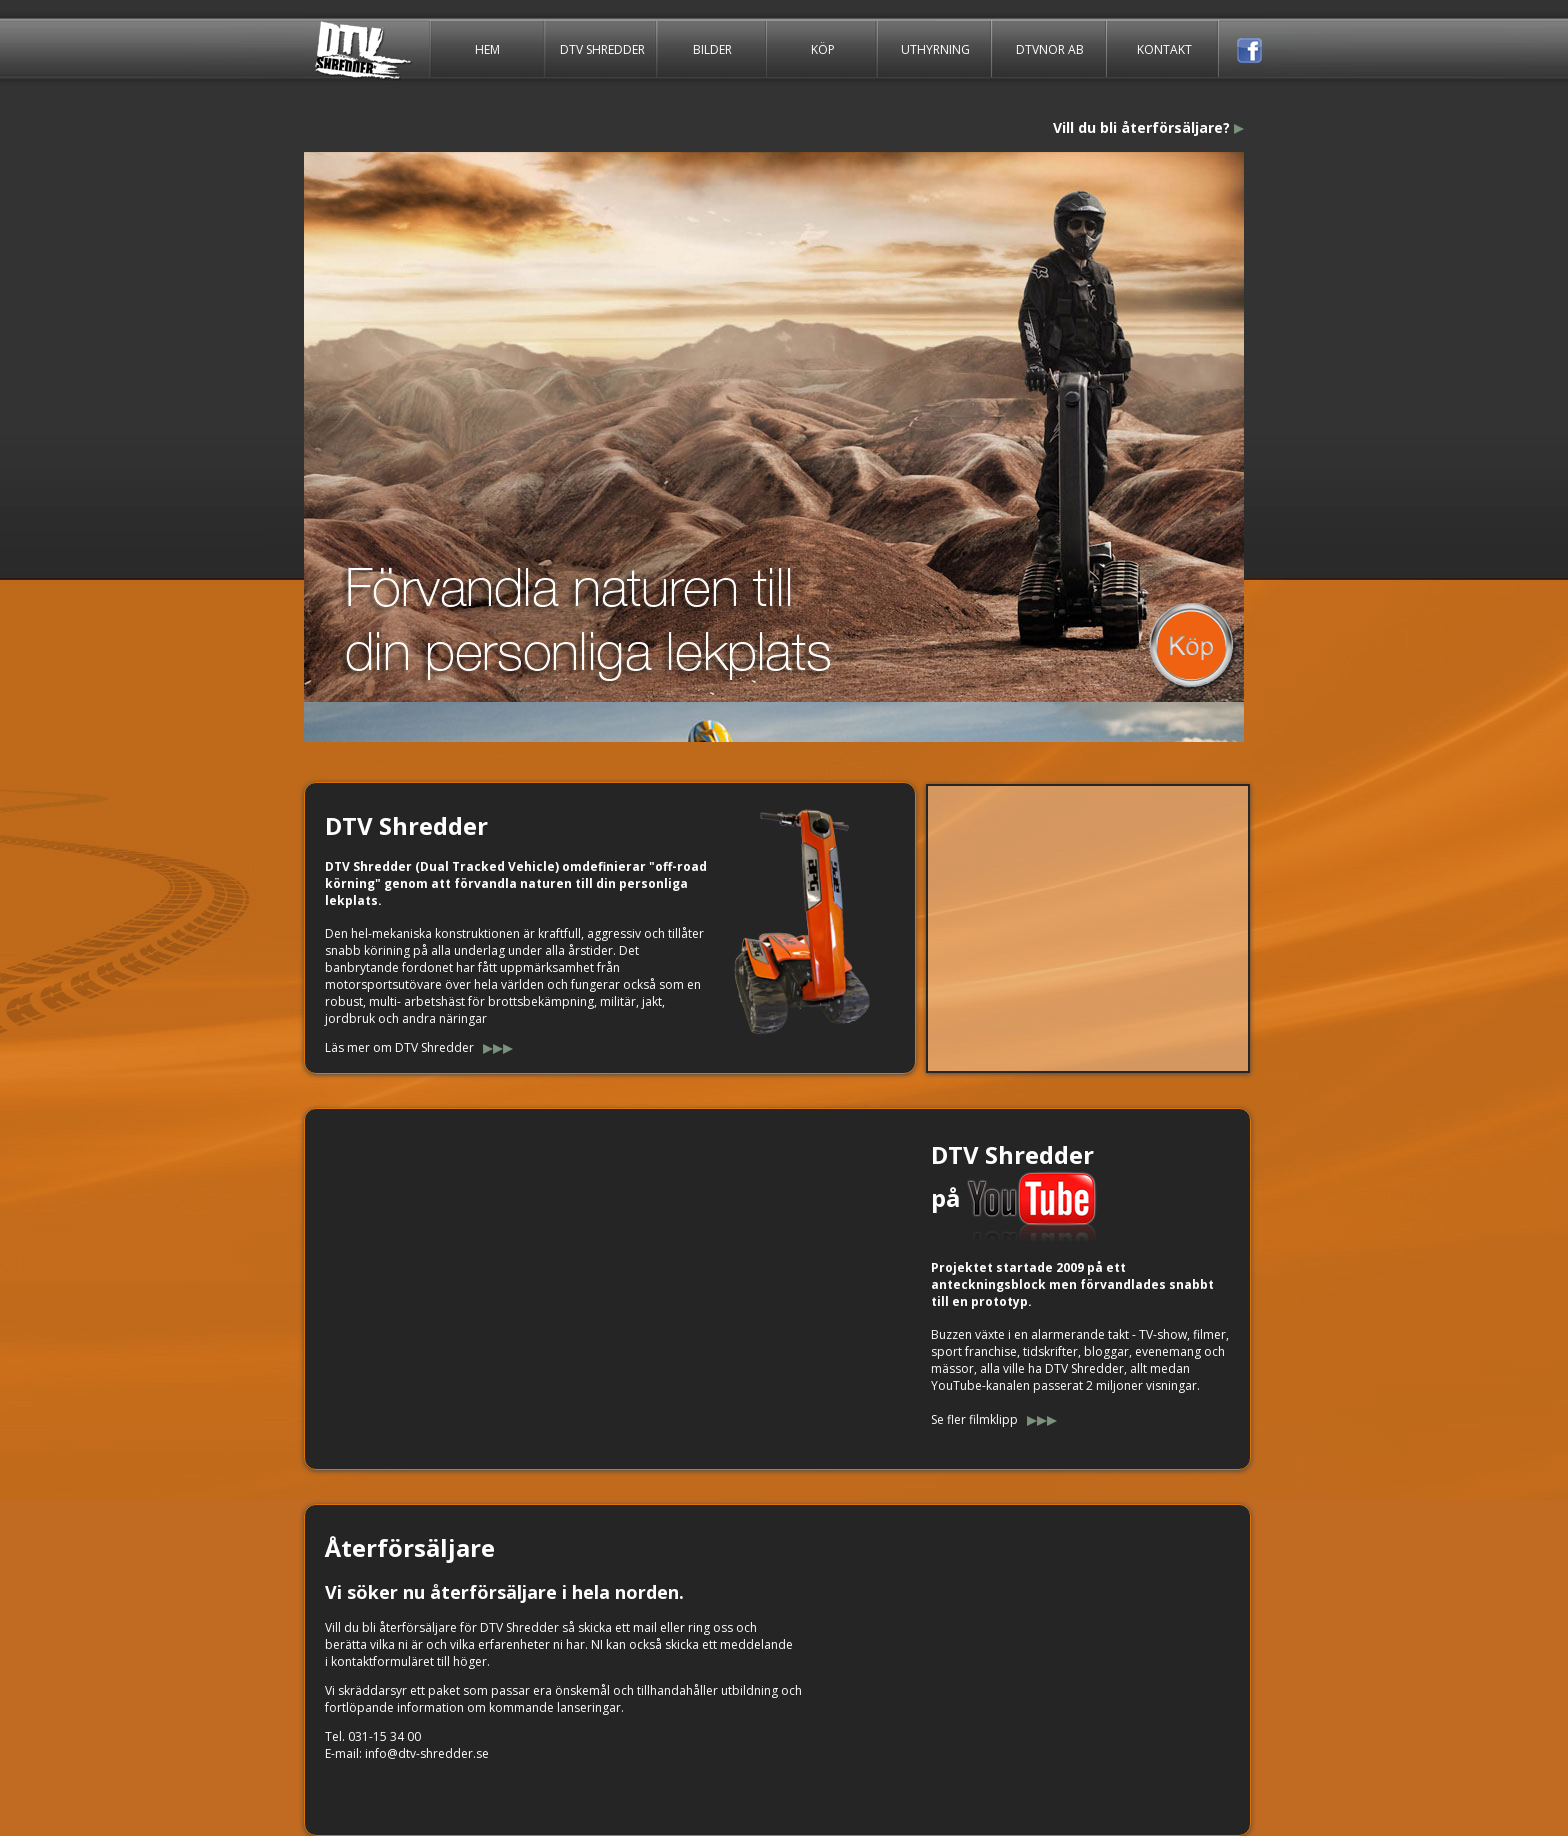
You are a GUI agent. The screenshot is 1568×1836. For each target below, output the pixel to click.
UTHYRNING (935, 48)
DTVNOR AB (1049, 48)
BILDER (712, 48)
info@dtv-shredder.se (427, 1753)
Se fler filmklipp (974, 1419)
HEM (487, 48)
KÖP (822, 48)
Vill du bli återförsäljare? (1141, 127)
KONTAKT (1164, 48)
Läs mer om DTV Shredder (401, 1047)
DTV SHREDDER (602, 48)
